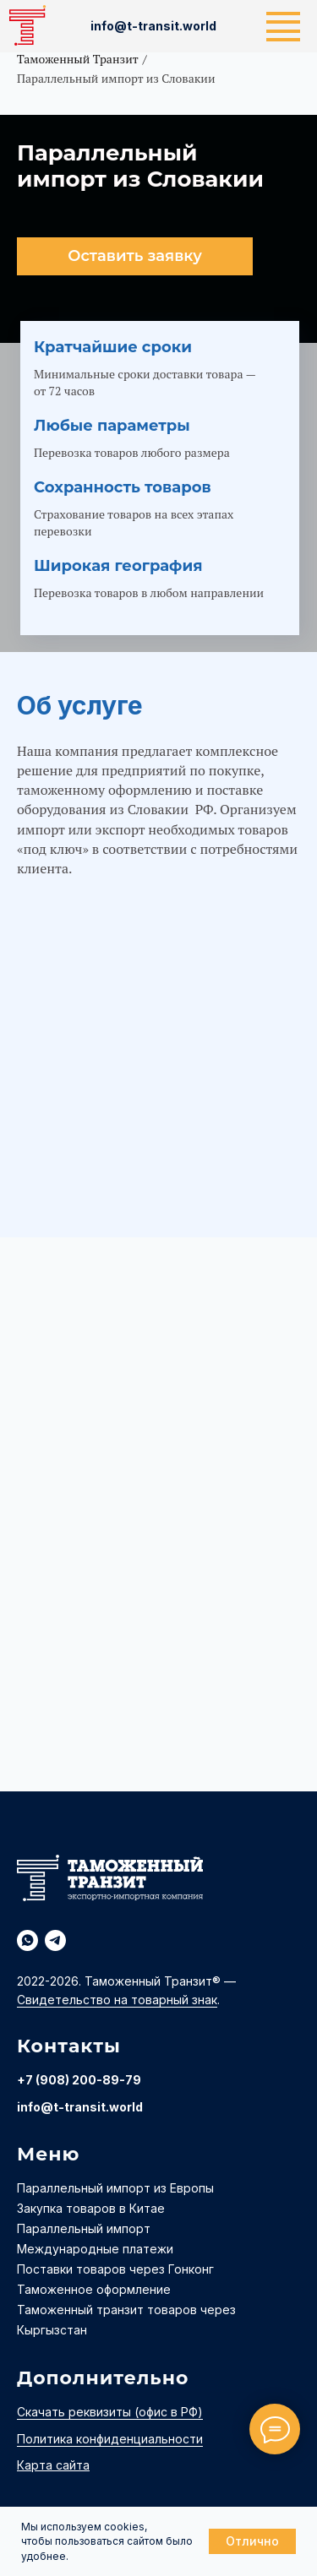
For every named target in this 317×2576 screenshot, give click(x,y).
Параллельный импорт (83, 2228)
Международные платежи (95, 2249)
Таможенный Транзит (78, 59)
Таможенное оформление (94, 2289)
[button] (135, 256)
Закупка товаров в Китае (91, 2208)
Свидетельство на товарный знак (117, 1999)
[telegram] (55, 1940)
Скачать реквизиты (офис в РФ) (110, 2412)
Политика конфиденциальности (110, 2439)
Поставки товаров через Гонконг (115, 2269)
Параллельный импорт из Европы (115, 2188)
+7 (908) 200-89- (71, 2080)
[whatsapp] (27, 1940)
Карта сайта (53, 2465)
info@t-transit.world (80, 2107)
